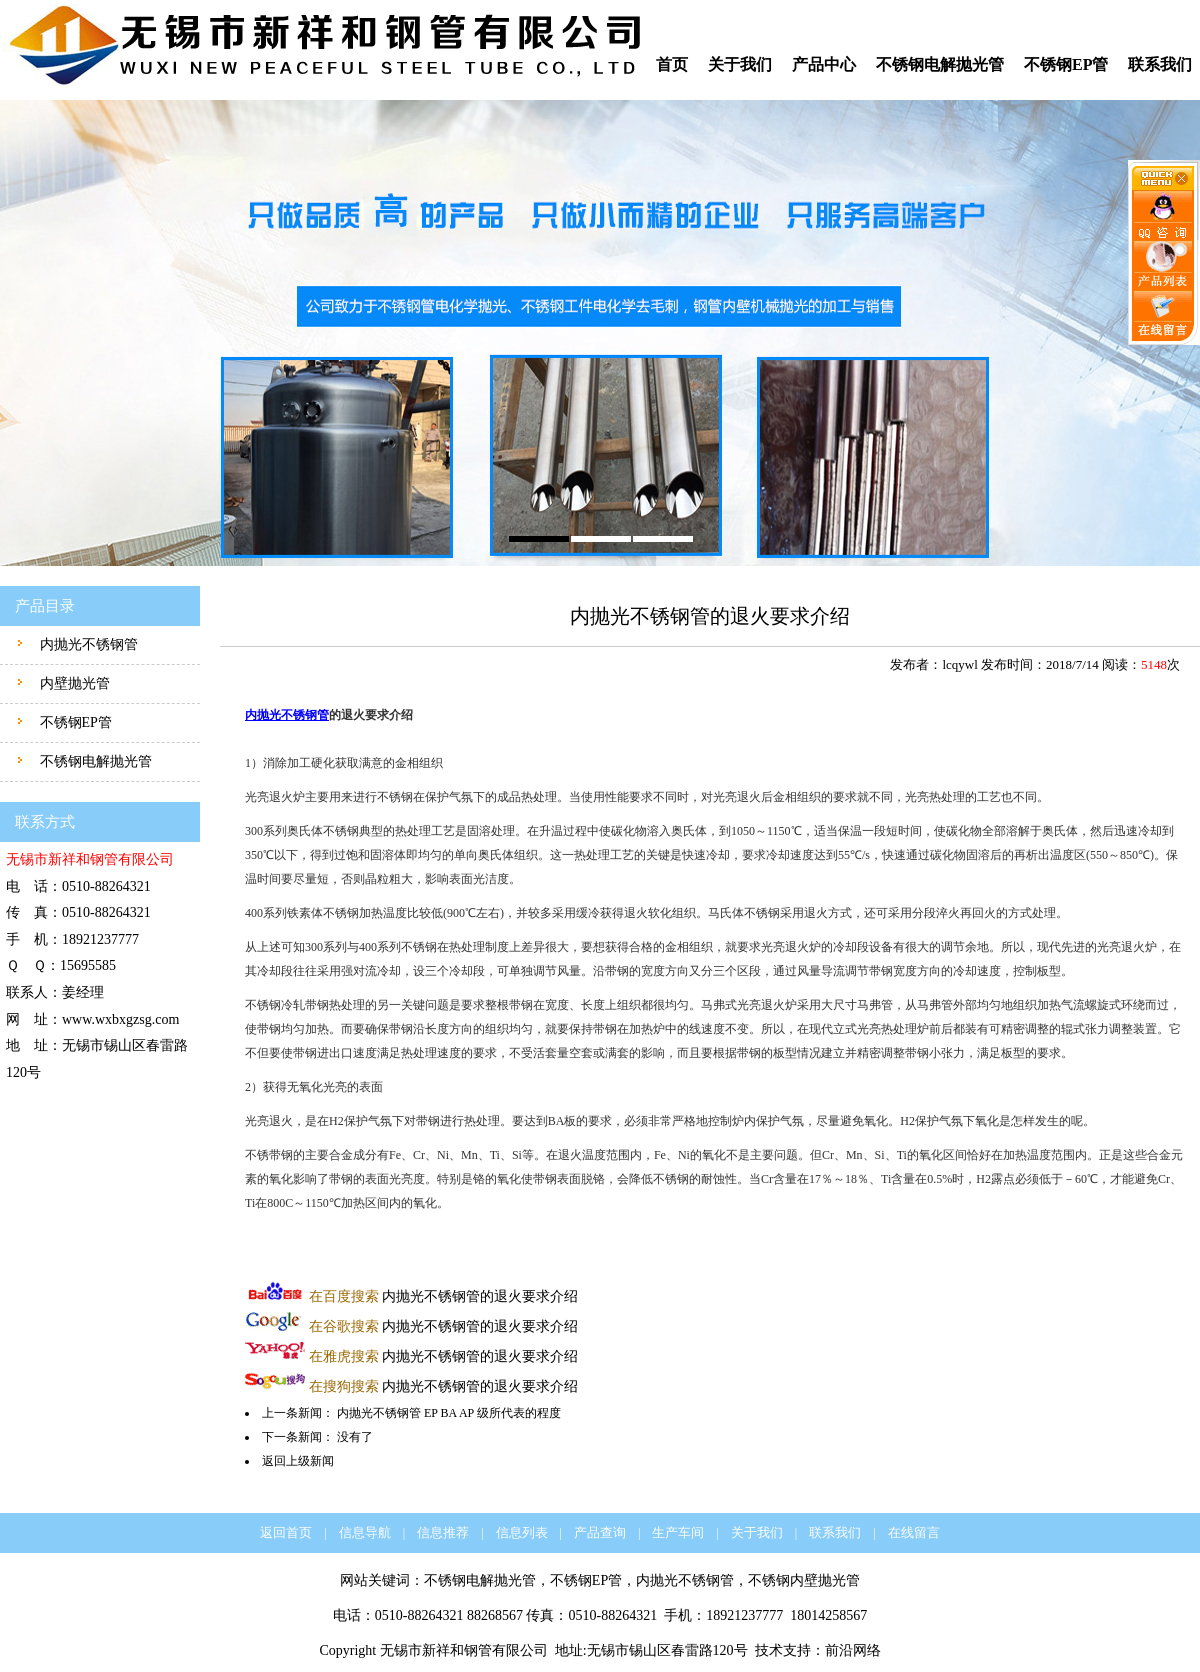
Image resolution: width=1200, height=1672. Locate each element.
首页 (672, 64)
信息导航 (365, 1532)
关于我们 (740, 64)
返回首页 (286, 1532)
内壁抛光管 (73, 683)
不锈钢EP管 (1066, 64)
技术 (769, 1650)
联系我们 (1160, 64)
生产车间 (678, 1532)
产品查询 (600, 1532)
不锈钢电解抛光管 (940, 64)
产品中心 (824, 64)
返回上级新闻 (298, 1461)
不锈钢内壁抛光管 (804, 1580)
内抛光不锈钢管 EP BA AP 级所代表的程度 (449, 1413)
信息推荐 (443, 1532)
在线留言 (914, 1532)
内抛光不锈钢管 (87, 644)
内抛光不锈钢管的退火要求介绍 (444, 1296)
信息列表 (522, 1532)
